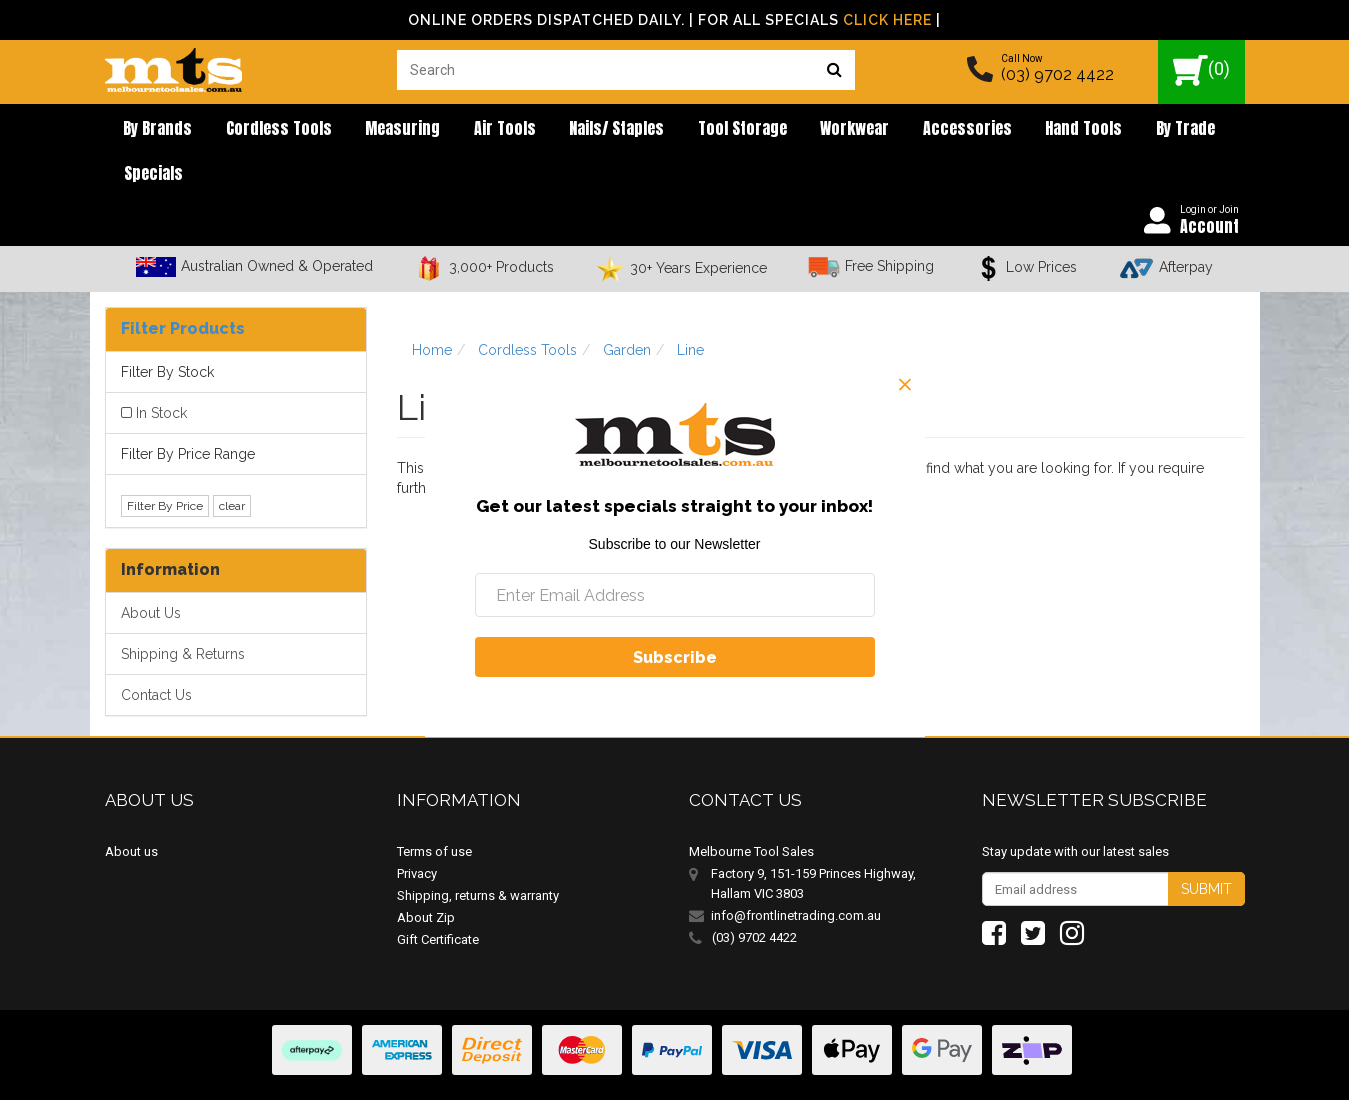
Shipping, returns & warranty (478, 855)
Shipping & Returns (183, 614)
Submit (1206, 849)
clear (232, 466)
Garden (627, 310)
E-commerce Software (1147, 1069)
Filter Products (183, 288)
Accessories (880, 130)
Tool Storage (678, 130)
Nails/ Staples (564, 130)
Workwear (779, 130)
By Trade (1075, 130)
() (1201, 70)
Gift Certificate (438, 899)
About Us (151, 573)
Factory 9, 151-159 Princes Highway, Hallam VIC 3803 (813, 843)
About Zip (426, 877)
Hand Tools (985, 130)
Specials (1156, 130)
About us (131, 811)
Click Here (887, 20)
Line (690, 310)
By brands (151, 130)
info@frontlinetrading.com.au (796, 875)
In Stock (161, 373)
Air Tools (464, 130)
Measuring (373, 130)
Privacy (417, 833)
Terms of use (434, 811)
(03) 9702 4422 (1057, 74)
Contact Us (156, 655)
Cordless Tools (261, 130)
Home (432, 310)
